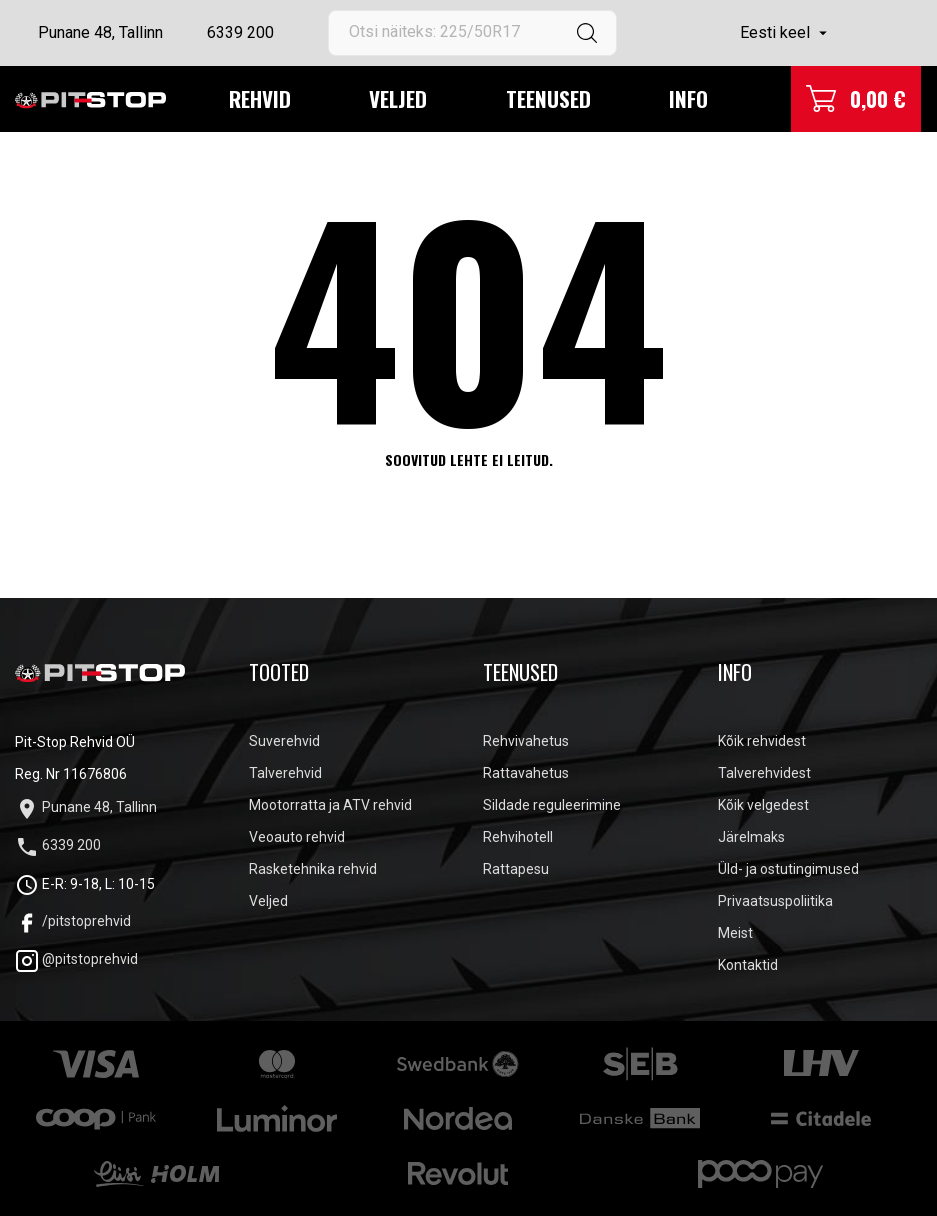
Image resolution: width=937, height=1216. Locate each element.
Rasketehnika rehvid (313, 869)
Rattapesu (516, 869)
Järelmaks (751, 837)
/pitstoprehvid (73, 921)
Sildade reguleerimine (552, 805)
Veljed (398, 98)
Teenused (548, 98)
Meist (735, 933)
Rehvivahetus (526, 741)
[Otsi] (472, 33)
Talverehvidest (764, 773)
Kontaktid (748, 965)
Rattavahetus (526, 773)
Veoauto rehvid (297, 837)
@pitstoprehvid (76, 959)
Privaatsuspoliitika (775, 901)
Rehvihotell (518, 837)
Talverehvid (285, 773)
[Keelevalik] (786, 33)
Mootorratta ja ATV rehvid (330, 805)
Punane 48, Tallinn (100, 32)
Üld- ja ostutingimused (788, 869)
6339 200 (240, 32)
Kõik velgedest (763, 805)
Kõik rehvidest (762, 741)
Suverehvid (284, 741)
